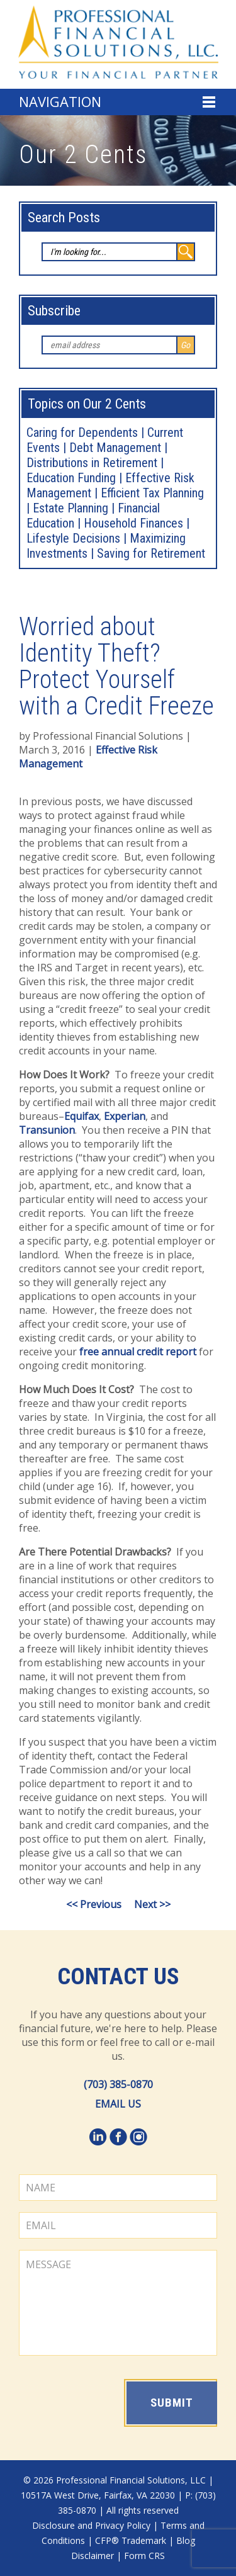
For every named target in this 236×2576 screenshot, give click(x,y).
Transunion (47, 1130)
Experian (124, 1116)
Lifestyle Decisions (73, 538)
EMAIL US (118, 2104)
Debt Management (115, 447)
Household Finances (133, 523)
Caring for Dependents (82, 432)
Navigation (60, 101)
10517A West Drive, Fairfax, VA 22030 (98, 2495)
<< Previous (93, 1904)
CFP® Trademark (130, 2540)
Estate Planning (70, 508)
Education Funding (71, 477)
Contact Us (118, 1976)
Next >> (152, 1904)
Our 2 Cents (83, 154)
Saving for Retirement (151, 553)
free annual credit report (137, 1352)
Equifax (81, 1116)
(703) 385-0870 (118, 2084)
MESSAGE (118, 2303)
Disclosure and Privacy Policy (91, 2525)
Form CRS (144, 2556)
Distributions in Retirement (91, 462)
